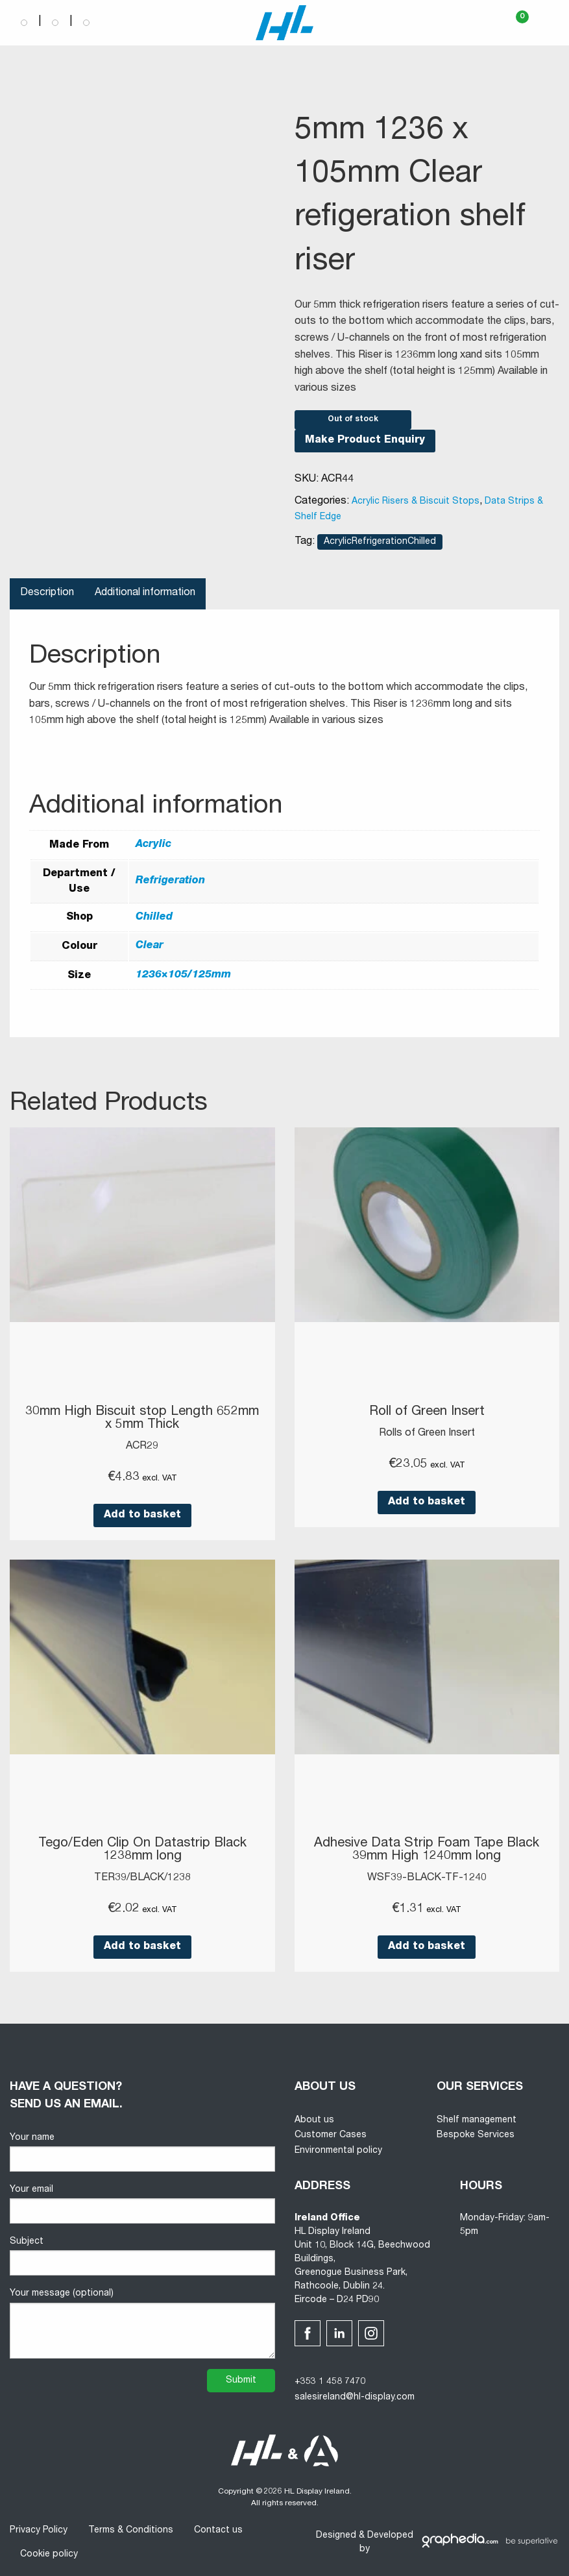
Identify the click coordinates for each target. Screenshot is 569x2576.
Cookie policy (49, 2554)
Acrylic (153, 845)
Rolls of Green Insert (427, 1434)
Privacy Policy (38, 2530)
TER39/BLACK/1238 (142, 1878)
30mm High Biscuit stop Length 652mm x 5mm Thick (142, 1419)
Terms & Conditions (130, 2530)
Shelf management (476, 2120)
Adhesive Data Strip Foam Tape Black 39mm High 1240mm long (426, 1850)
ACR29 (142, 1446)
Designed (336, 2535)
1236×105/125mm (183, 975)
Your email (142, 2204)
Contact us (218, 2530)
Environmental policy (338, 2150)
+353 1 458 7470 (330, 2381)
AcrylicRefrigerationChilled (380, 541)
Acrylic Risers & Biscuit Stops (415, 501)
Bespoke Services (476, 2135)
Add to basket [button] (142, 1515)
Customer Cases (331, 2135)
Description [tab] (47, 593)
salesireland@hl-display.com (355, 2397)
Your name (142, 2152)
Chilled (154, 918)
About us (314, 2120)
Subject (142, 2256)
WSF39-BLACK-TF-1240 (427, 1878)
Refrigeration (170, 881)
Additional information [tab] (145, 593)
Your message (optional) (142, 2323)
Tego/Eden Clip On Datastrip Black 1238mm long (142, 1850)
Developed (390, 2535)
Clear (149, 946)
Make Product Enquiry (365, 440)
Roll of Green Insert (427, 1412)
